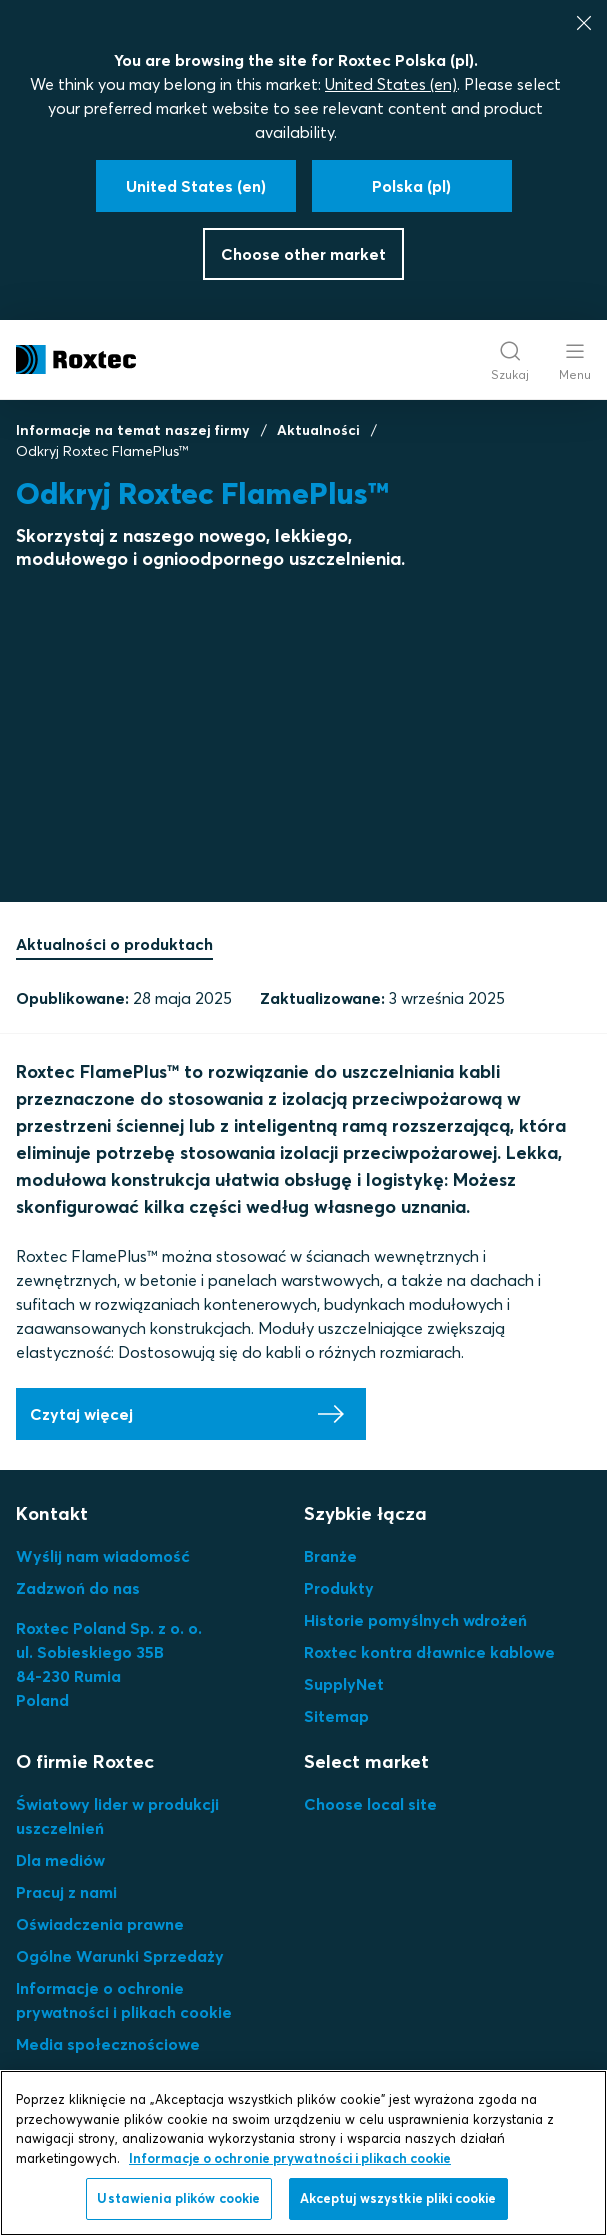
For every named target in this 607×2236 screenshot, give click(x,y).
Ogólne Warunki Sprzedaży (120, 1956)
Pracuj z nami (66, 1892)
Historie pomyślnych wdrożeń (415, 1620)
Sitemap (336, 1716)
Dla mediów (60, 1860)
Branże (330, 1556)
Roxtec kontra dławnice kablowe (429, 1652)
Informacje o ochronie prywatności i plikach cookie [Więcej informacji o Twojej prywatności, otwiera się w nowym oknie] (290, 2158)
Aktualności (318, 430)
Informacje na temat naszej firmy (133, 430)
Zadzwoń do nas (78, 1588)
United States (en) (391, 84)
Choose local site (370, 1804)
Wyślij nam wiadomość (103, 1556)
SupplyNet (344, 1684)
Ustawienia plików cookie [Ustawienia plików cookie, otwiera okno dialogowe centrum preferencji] (178, 2198)
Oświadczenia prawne (100, 1924)
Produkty (339, 1588)
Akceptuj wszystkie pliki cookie (398, 2198)
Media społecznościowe (108, 2044)
